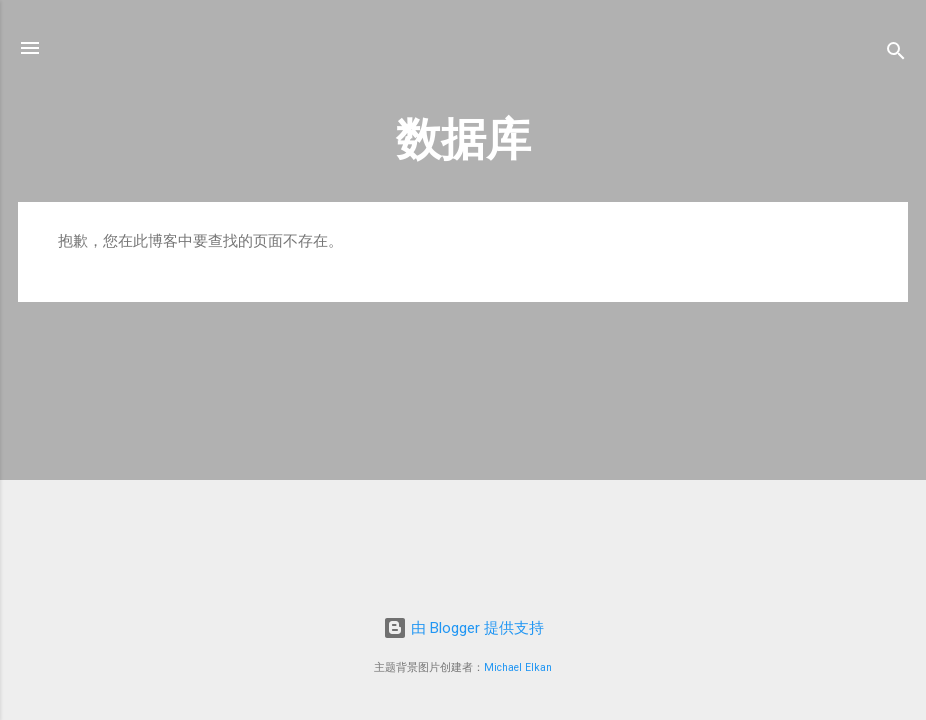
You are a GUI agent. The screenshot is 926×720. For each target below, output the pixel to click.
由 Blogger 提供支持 (463, 628)
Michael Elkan (518, 667)
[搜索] (896, 54)
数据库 (463, 139)
